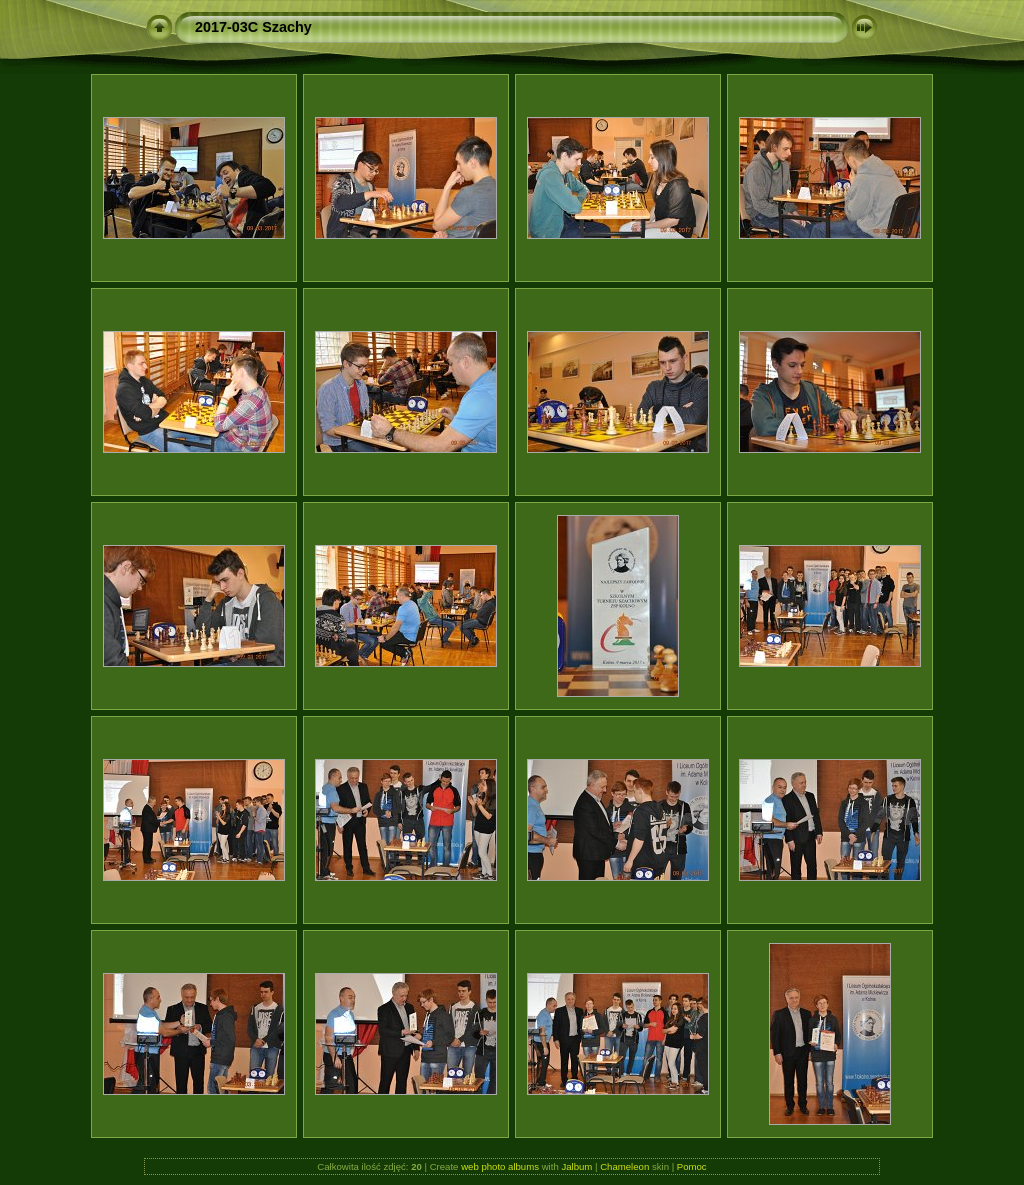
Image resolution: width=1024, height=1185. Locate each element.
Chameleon (624, 1166)
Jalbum (576, 1166)
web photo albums (500, 1166)
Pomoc (692, 1166)
